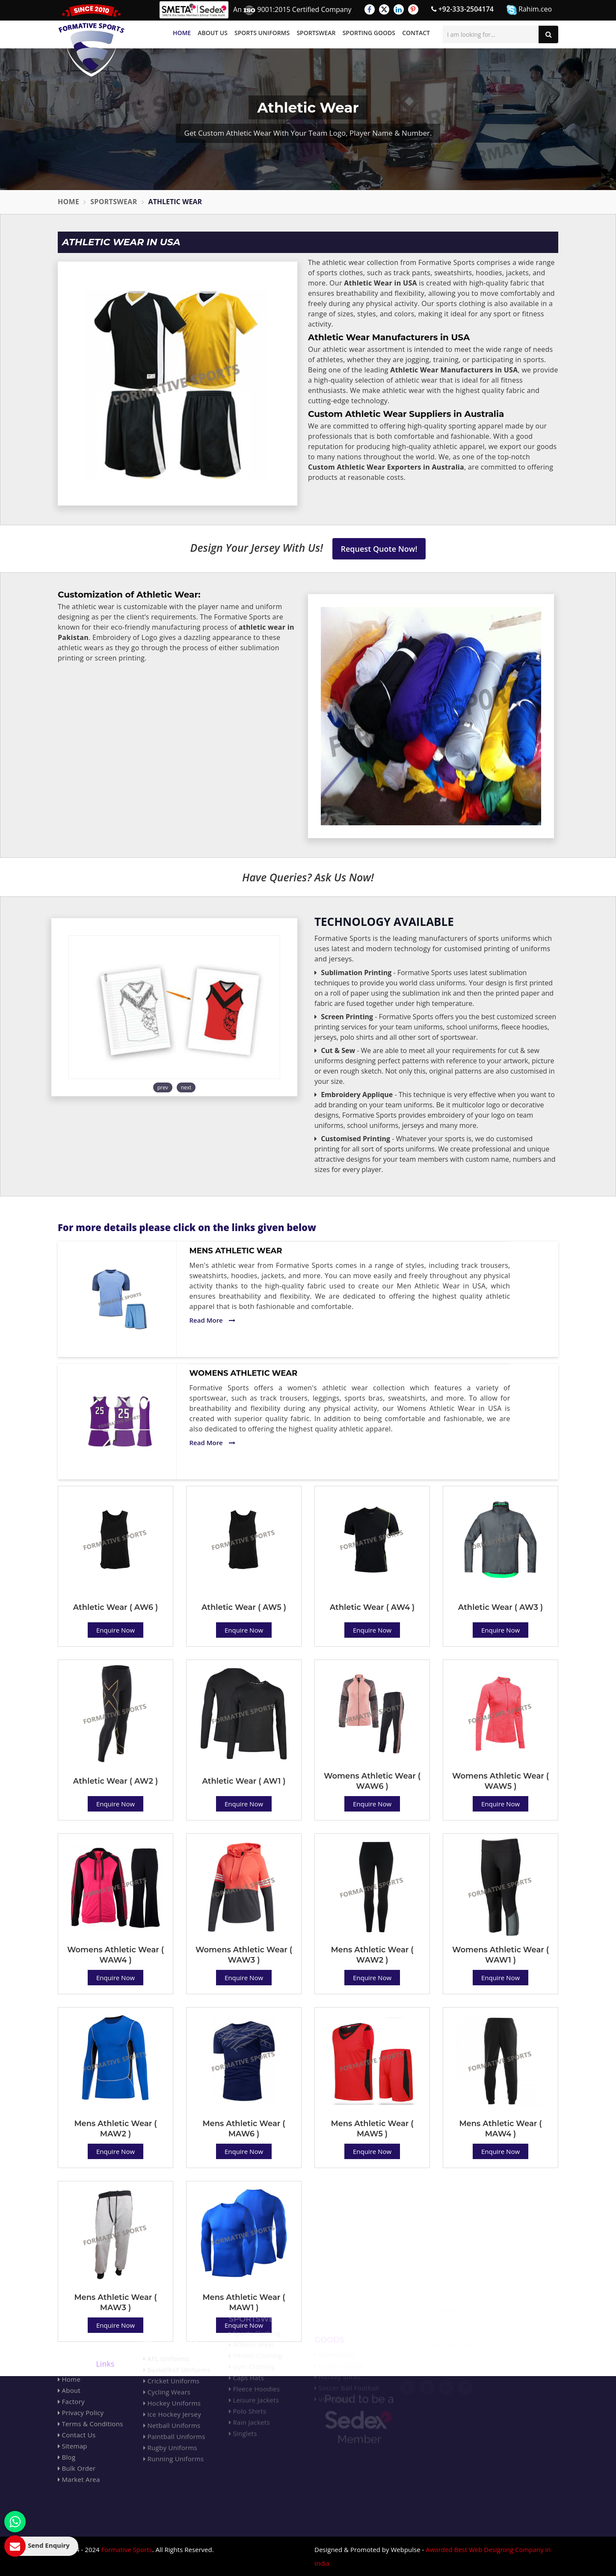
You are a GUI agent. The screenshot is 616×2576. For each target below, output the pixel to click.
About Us (213, 33)
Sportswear (315, 33)
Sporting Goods (369, 33)
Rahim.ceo (529, 9)
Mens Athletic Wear (236, 1250)
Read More (212, 1320)
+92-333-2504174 (462, 9)
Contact (416, 33)
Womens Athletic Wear (244, 1373)
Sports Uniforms (262, 33)
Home (182, 33)
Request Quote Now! (379, 549)
